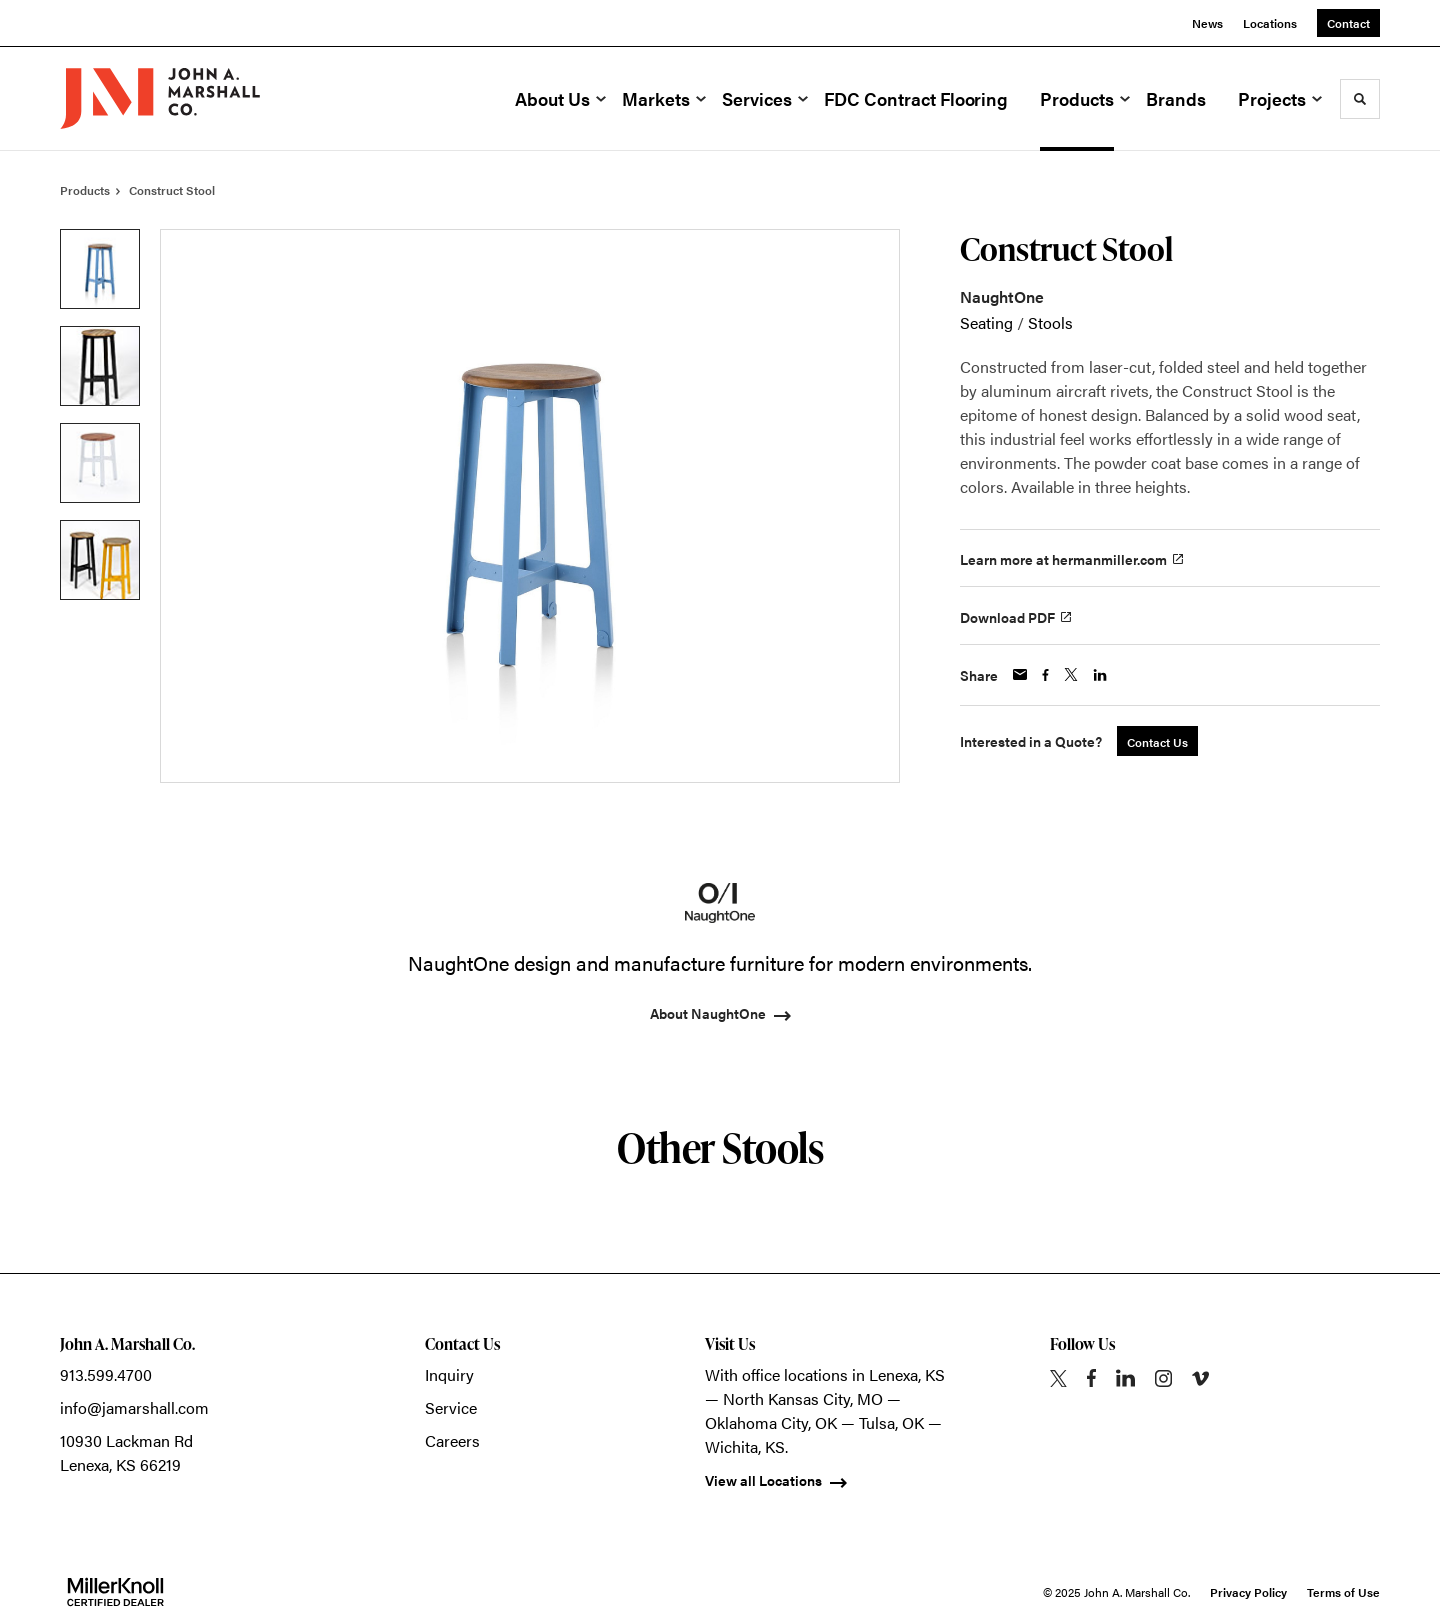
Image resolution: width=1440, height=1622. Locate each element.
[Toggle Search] (1360, 99)
